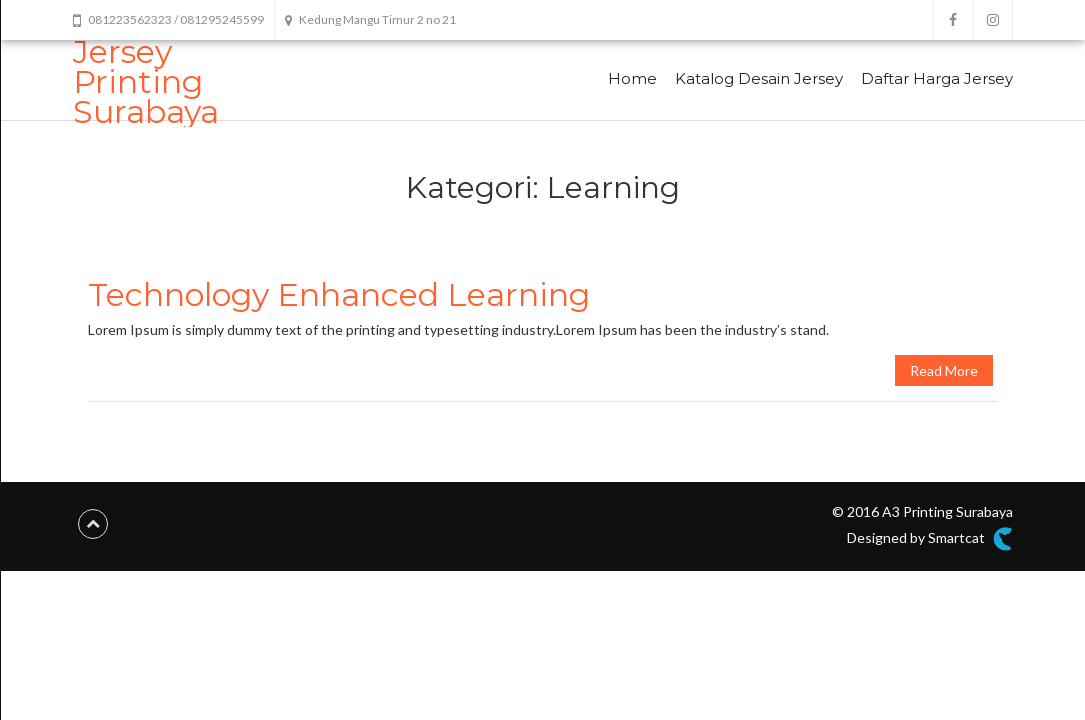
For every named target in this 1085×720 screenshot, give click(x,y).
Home (632, 78)
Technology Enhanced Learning (339, 294)
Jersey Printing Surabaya (146, 81)
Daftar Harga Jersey (937, 78)
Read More (944, 370)
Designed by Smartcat (929, 539)
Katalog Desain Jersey (759, 78)
